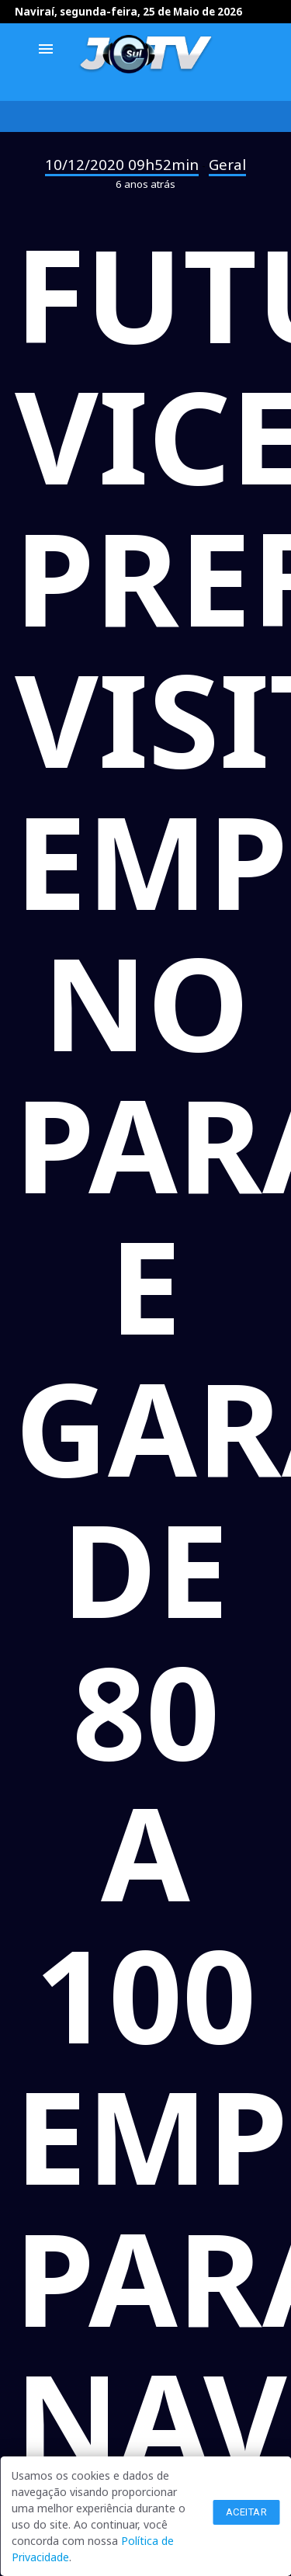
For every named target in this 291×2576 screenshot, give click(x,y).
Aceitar (247, 2512)
